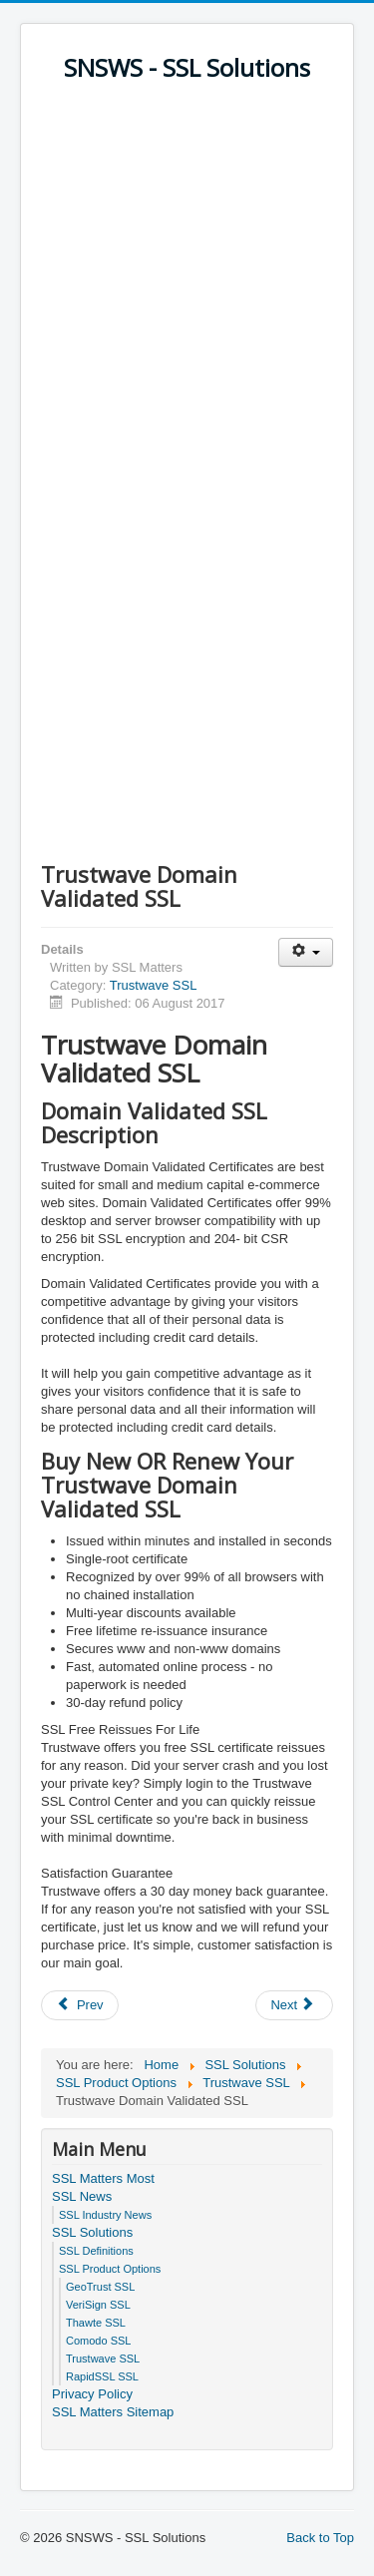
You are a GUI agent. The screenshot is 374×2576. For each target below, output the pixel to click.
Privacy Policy (92, 2393)
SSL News (82, 2196)
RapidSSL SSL (102, 2376)
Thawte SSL (96, 2323)
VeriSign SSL (98, 2305)
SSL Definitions (96, 2251)
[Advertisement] (187, 289)
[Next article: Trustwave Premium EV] (294, 2005)
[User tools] (305, 952)
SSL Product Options (110, 2269)
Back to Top (320, 2537)
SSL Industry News (105, 2215)
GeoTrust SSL (100, 2287)
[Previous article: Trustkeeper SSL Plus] (80, 2005)
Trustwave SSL (153, 985)
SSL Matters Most (103, 2178)
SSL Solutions (92, 2232)
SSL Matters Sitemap (113, 2411)
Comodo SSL (98, 2341)
